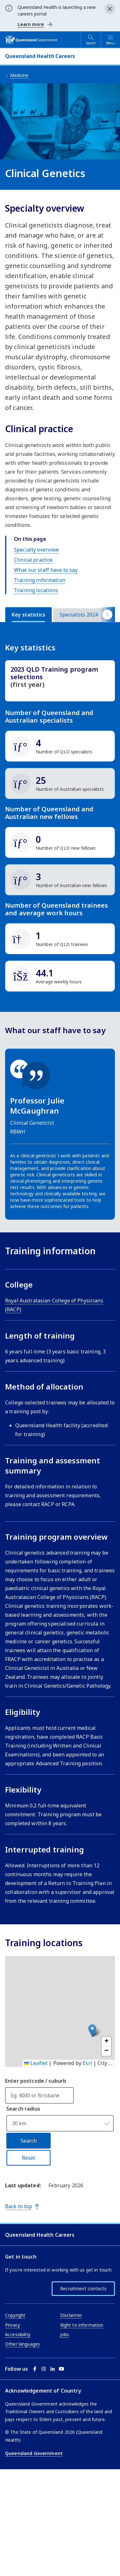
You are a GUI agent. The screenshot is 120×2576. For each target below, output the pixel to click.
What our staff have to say (46, 569)
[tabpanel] (60, 860)
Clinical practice (33, 559)
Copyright (15, 2414)
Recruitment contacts (83, 2388)
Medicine (19, 75)
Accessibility (17, 2434)
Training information (39, 580)
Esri (87, 2162)
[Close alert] (110, 9)
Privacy (12, 2424)
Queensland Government (34, 2552)
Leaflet (35, 2162)
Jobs (64, 2434)
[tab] (28, 614)
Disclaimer (71, 2414)
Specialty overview (36, 549)
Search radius (23, 2207)
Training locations (36, 590)
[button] (92, 2129)
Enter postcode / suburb (35, 2179)
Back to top (18, 2305)
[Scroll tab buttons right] (107, 614)
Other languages (22, 2443)
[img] (60, 745)
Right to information (82, 2424)
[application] (60, 2110)
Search (29, 2239)
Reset (28, 2256)
